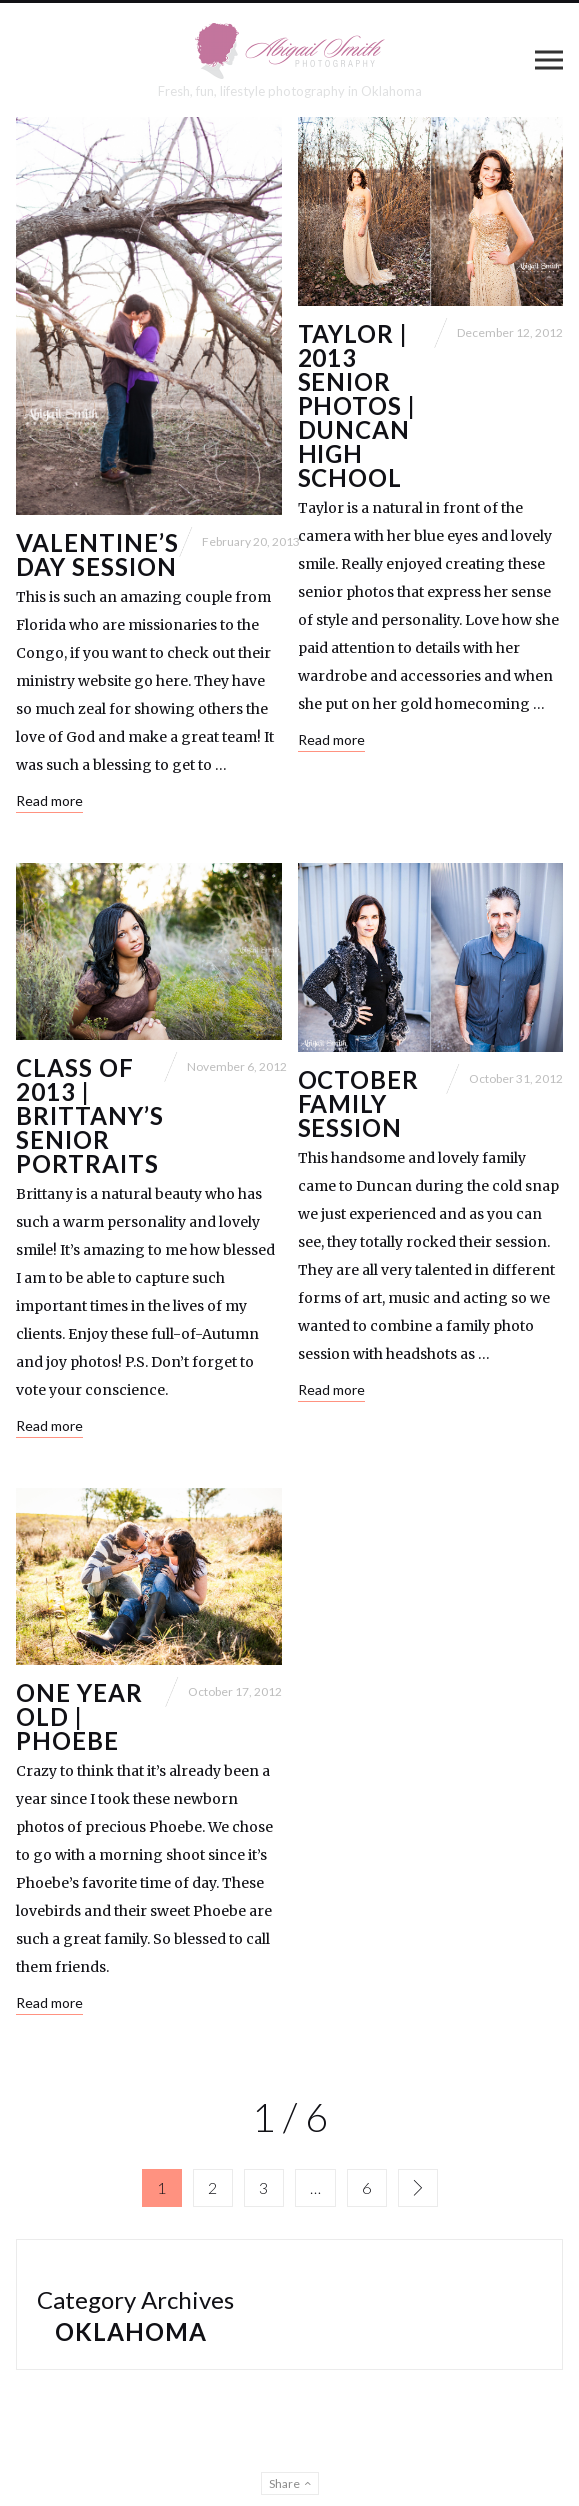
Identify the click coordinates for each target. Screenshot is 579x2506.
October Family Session (359, 1103)
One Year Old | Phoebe (79, 1716)
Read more (49, 800)
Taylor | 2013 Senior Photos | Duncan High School (357, 405)
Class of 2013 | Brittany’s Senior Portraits (90, 1115)
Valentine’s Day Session (97, 554)
